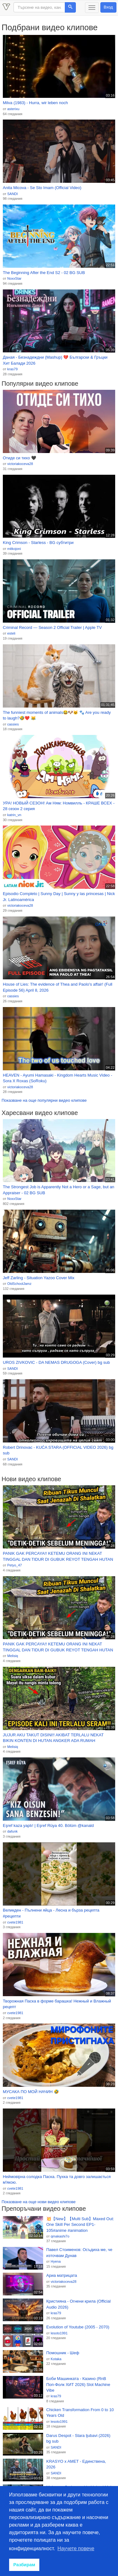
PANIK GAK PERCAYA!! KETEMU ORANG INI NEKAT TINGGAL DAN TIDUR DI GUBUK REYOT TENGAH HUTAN (58, 1556)
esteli (11, 633)
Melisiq (12, 1656)
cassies (13, 724)
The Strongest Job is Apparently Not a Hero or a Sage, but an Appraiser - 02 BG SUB (58, 1189)
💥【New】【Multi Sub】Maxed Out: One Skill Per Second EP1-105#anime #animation (80, 2224)
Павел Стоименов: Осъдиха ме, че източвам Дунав (79, 2252)
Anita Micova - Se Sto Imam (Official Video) (42, 187)
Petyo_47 (14, 1565)
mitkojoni (14, 549)
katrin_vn (14, 815)
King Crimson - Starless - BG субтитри (38, 542)
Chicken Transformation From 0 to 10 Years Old (80, 2412)
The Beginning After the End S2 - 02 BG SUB (44, 272)
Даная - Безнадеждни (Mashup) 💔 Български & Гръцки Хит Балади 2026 (55, 360)
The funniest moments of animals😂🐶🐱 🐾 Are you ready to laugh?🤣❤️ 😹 (57, 715)
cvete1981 (15, 1922)
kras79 (12, 369)
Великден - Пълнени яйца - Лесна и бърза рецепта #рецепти (51, 1913)
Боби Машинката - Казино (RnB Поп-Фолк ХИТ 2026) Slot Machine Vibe (78, 2384)
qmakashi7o (60, 2236)
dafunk (12, 1831)
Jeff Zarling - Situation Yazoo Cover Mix (39, 1277)
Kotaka (56, 2359)
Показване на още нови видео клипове (39, 2201)
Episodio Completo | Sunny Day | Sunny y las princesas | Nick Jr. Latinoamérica (59, 896)
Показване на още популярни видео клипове (44, 1100)
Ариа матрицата (61, 2275)
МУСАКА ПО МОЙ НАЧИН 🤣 (31, 2091)
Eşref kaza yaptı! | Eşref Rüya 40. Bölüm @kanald (48, 1825)
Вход (108, 7)
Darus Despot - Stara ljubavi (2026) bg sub (78, 2438)
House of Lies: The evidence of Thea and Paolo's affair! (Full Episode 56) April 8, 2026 (57, 987)
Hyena (56, 2261)
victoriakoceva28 (20, 464)
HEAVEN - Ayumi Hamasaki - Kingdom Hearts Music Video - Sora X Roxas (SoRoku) (57, 1078)
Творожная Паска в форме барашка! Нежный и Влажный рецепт (57, 2004)
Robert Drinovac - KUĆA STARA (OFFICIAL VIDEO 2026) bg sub (58, 1450)
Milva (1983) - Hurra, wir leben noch (35, 102)
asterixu (13, 109)
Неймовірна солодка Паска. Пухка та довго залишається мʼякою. (57, 2179)
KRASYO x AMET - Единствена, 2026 (76, 2464)
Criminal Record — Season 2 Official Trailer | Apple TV (52, 627)
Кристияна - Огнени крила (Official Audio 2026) (78, 2304)
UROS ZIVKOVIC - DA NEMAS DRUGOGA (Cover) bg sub (56, 1362)
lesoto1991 (59, 2333)
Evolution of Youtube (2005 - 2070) (77, 2327)
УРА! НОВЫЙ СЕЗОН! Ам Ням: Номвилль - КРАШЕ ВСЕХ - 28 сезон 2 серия (59, 806)
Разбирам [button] (24, 2564)
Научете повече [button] (76, 2548)
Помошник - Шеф (62, 2352)
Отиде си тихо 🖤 (19, 458)
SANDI (12, 194)
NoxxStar (14, 278)
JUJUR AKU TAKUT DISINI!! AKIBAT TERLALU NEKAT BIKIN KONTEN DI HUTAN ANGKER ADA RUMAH (53, 1738)
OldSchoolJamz (19, 1283)
